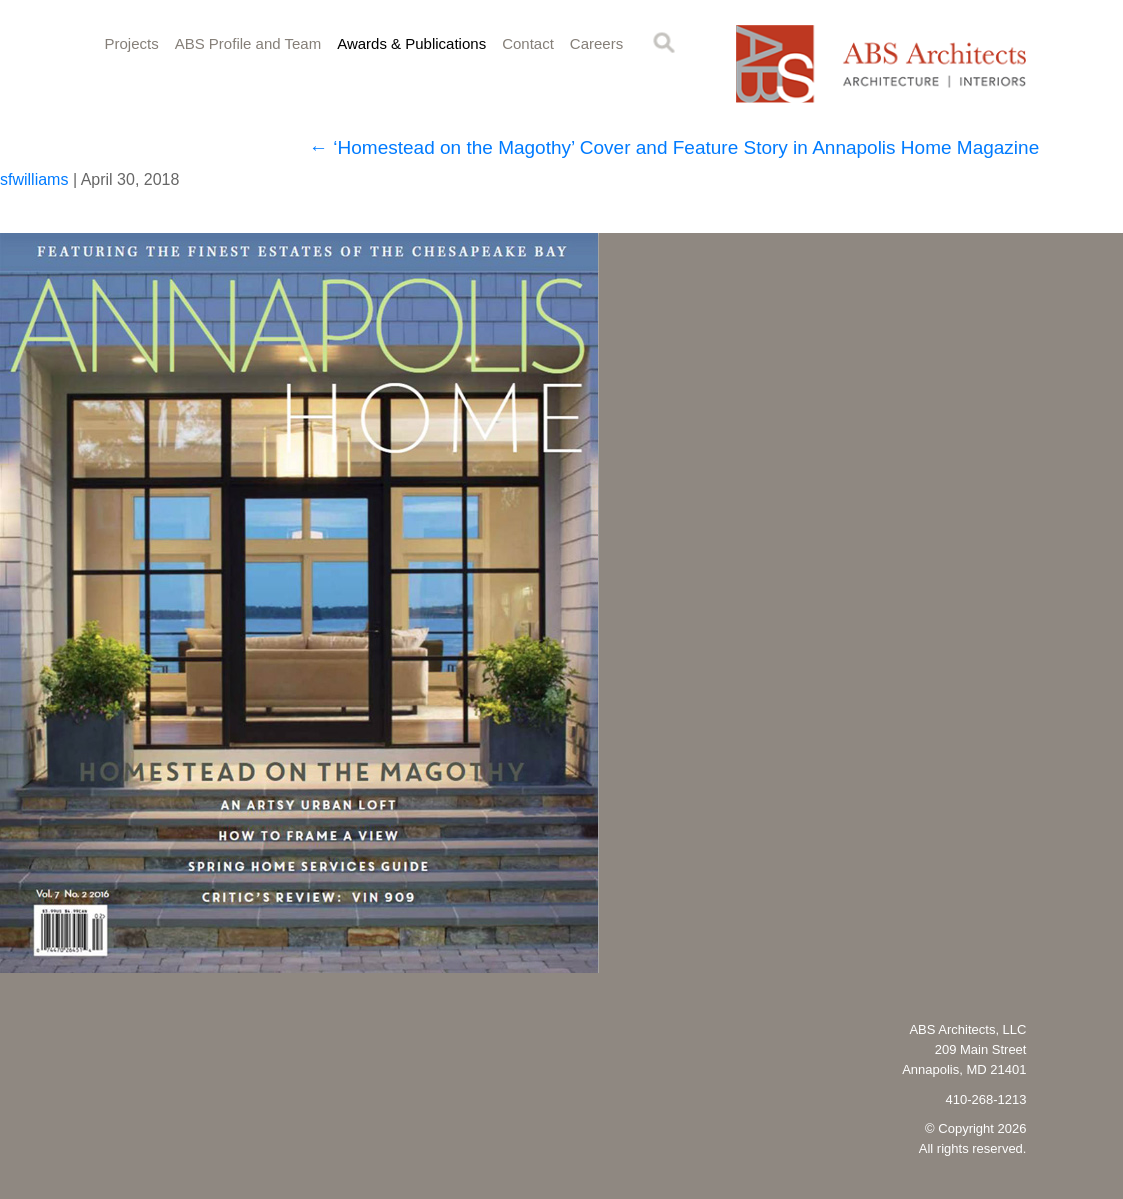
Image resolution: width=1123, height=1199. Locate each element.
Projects (132, 43)
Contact (528, 43)
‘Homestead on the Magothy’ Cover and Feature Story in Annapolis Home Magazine (674, 147)
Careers (596, 43)
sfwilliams (34, 179)
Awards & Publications (411, 43)
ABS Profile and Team (248, 43)
